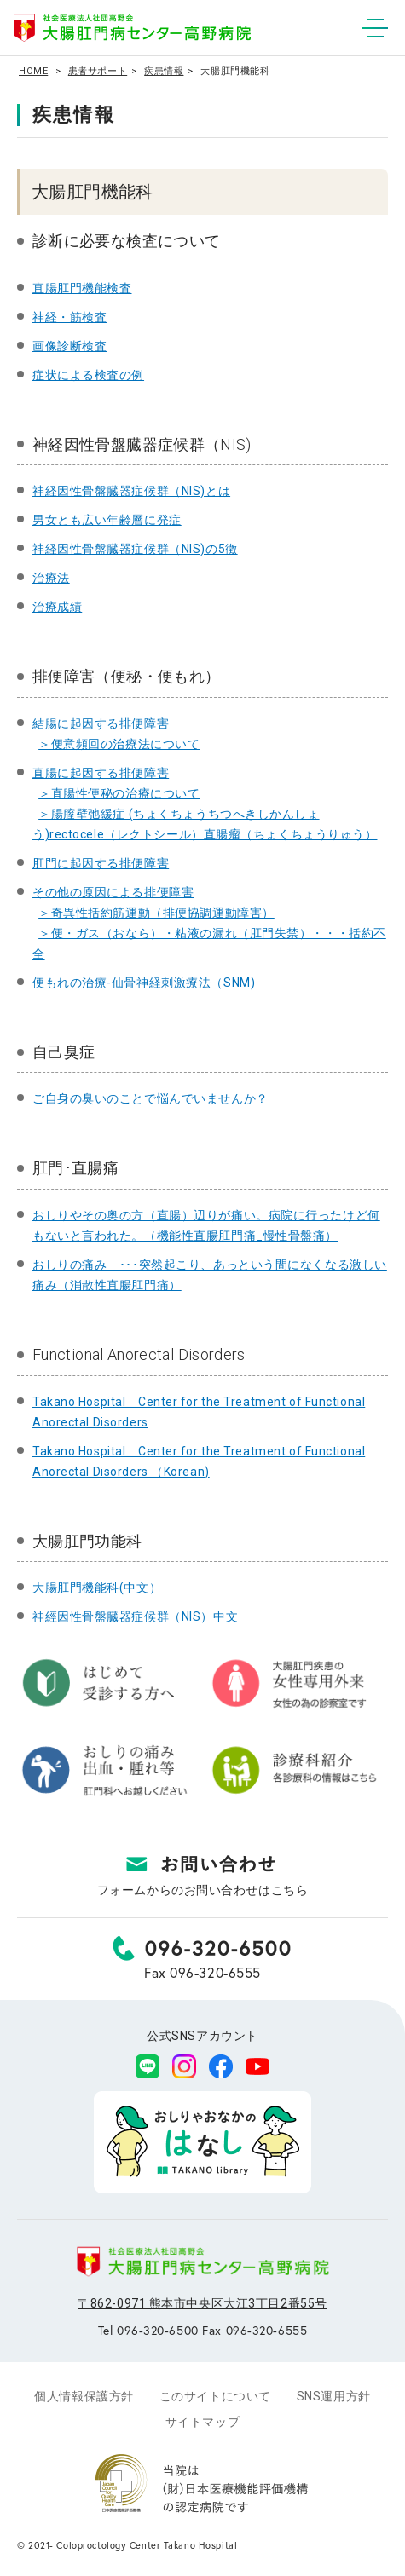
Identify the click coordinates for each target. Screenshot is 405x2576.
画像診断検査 (69, 346)
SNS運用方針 (334, 2396)
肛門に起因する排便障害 (100, 863)
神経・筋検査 (69, 317)
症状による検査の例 (88, 375)
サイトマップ (202, 2422)
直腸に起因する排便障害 (100, 773)
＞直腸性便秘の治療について (119, 793)
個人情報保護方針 (83, 2396)
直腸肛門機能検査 (81, 288)
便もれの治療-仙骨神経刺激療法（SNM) (143, 982)
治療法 (51, 578)
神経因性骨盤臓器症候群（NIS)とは (131, 491)
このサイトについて (215, 2396)
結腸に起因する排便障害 (100, 723)
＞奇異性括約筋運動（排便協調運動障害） (156, 912)
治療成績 (57, 607)
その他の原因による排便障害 (113, 892)
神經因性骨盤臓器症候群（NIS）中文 (135, 1616)
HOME (33, 71)
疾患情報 (163, 71)
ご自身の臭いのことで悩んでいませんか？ (150, 1098)
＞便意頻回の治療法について (119, 744)
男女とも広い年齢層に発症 (107, 520)
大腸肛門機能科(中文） (96, 1587)
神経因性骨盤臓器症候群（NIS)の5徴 (135, 549)
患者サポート (97, 71)
